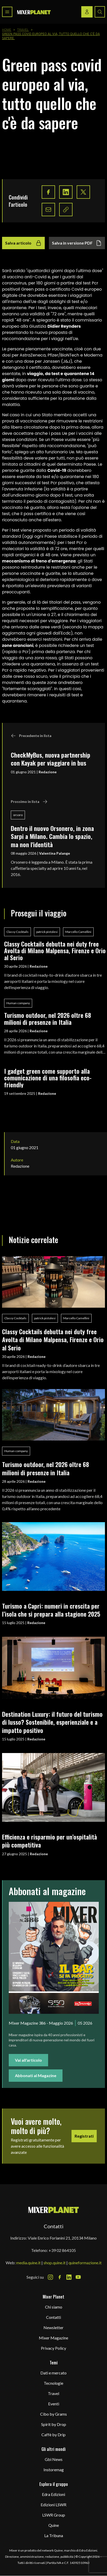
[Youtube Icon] (78, 2277)
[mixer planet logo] (53, 2209)
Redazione (48, 772)
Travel (23, 30)
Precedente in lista (31, 735)
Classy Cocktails (17, 932)
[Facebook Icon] (59, 2277)
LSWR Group (53, 2514)
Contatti (53, 2317)
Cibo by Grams (53, 2414)
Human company (18, 1003)
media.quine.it (28, 2262)
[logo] (33, 11)
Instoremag (53, 2469)
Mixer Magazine (53, 2337)
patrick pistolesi (47, 932)
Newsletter (53, 2327)
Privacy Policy (53, 2348)
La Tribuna (53, 2535)
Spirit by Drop (53, 2424)
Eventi (53, 2403)
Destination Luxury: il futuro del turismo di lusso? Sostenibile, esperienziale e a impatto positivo (52, 1722)
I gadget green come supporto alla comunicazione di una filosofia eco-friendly (48, 1078)
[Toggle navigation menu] (7, 12)
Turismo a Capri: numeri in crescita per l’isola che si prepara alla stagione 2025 (51, 1609)
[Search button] (100, 12)
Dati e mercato (53, 2372)
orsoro (18, 815)
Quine (53, 2525)
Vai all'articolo (28, 2060)
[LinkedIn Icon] (69, 2277)
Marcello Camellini (78, 932)
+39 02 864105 (62, 2250)
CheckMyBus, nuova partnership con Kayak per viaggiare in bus (50, 758)
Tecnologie (53, 2383)
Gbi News (54, 2459)
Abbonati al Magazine (35, 2075)
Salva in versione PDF (77, 243)
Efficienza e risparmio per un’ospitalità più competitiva (49, 1840)
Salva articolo (23, 243)
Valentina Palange (54, 853)
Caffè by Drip (53, 2434)
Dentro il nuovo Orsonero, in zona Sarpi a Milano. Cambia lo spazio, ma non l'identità (52, 836)
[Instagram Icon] (50, 2277)
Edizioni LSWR (53, 2504)
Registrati (84, 2135)
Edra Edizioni (53, 2494)
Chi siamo (53, 2306)
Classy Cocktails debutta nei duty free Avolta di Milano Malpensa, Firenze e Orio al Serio (55, 950)
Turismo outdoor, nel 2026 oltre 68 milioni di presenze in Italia (47, 1018)
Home (6, 30)
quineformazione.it (85, 2262)
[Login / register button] (87, 12)
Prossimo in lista (29, 801)
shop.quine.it (54, 2262)
